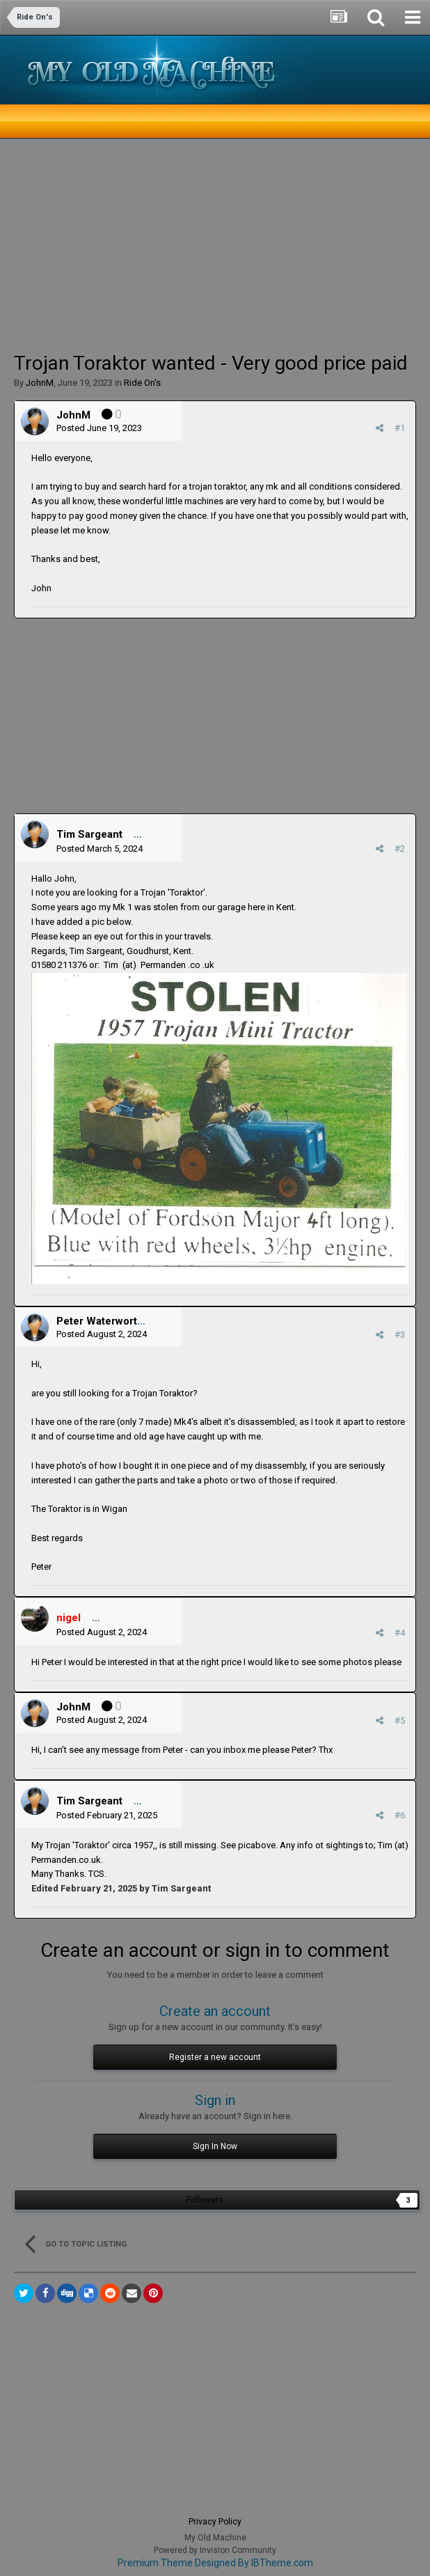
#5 (400, 1720)
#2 (400, 848)
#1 (400, 428)
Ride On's (142, 382)
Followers (204, 2200)
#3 (400, 1334)
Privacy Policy (215, 2522)
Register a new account (215, 2057)
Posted (99, 428)
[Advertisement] (177, 243)
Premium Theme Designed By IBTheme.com (215, 2562)
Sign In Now (215, 2146)
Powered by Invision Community (215, 2550)
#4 (400, 1632)
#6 (400, 1815)
